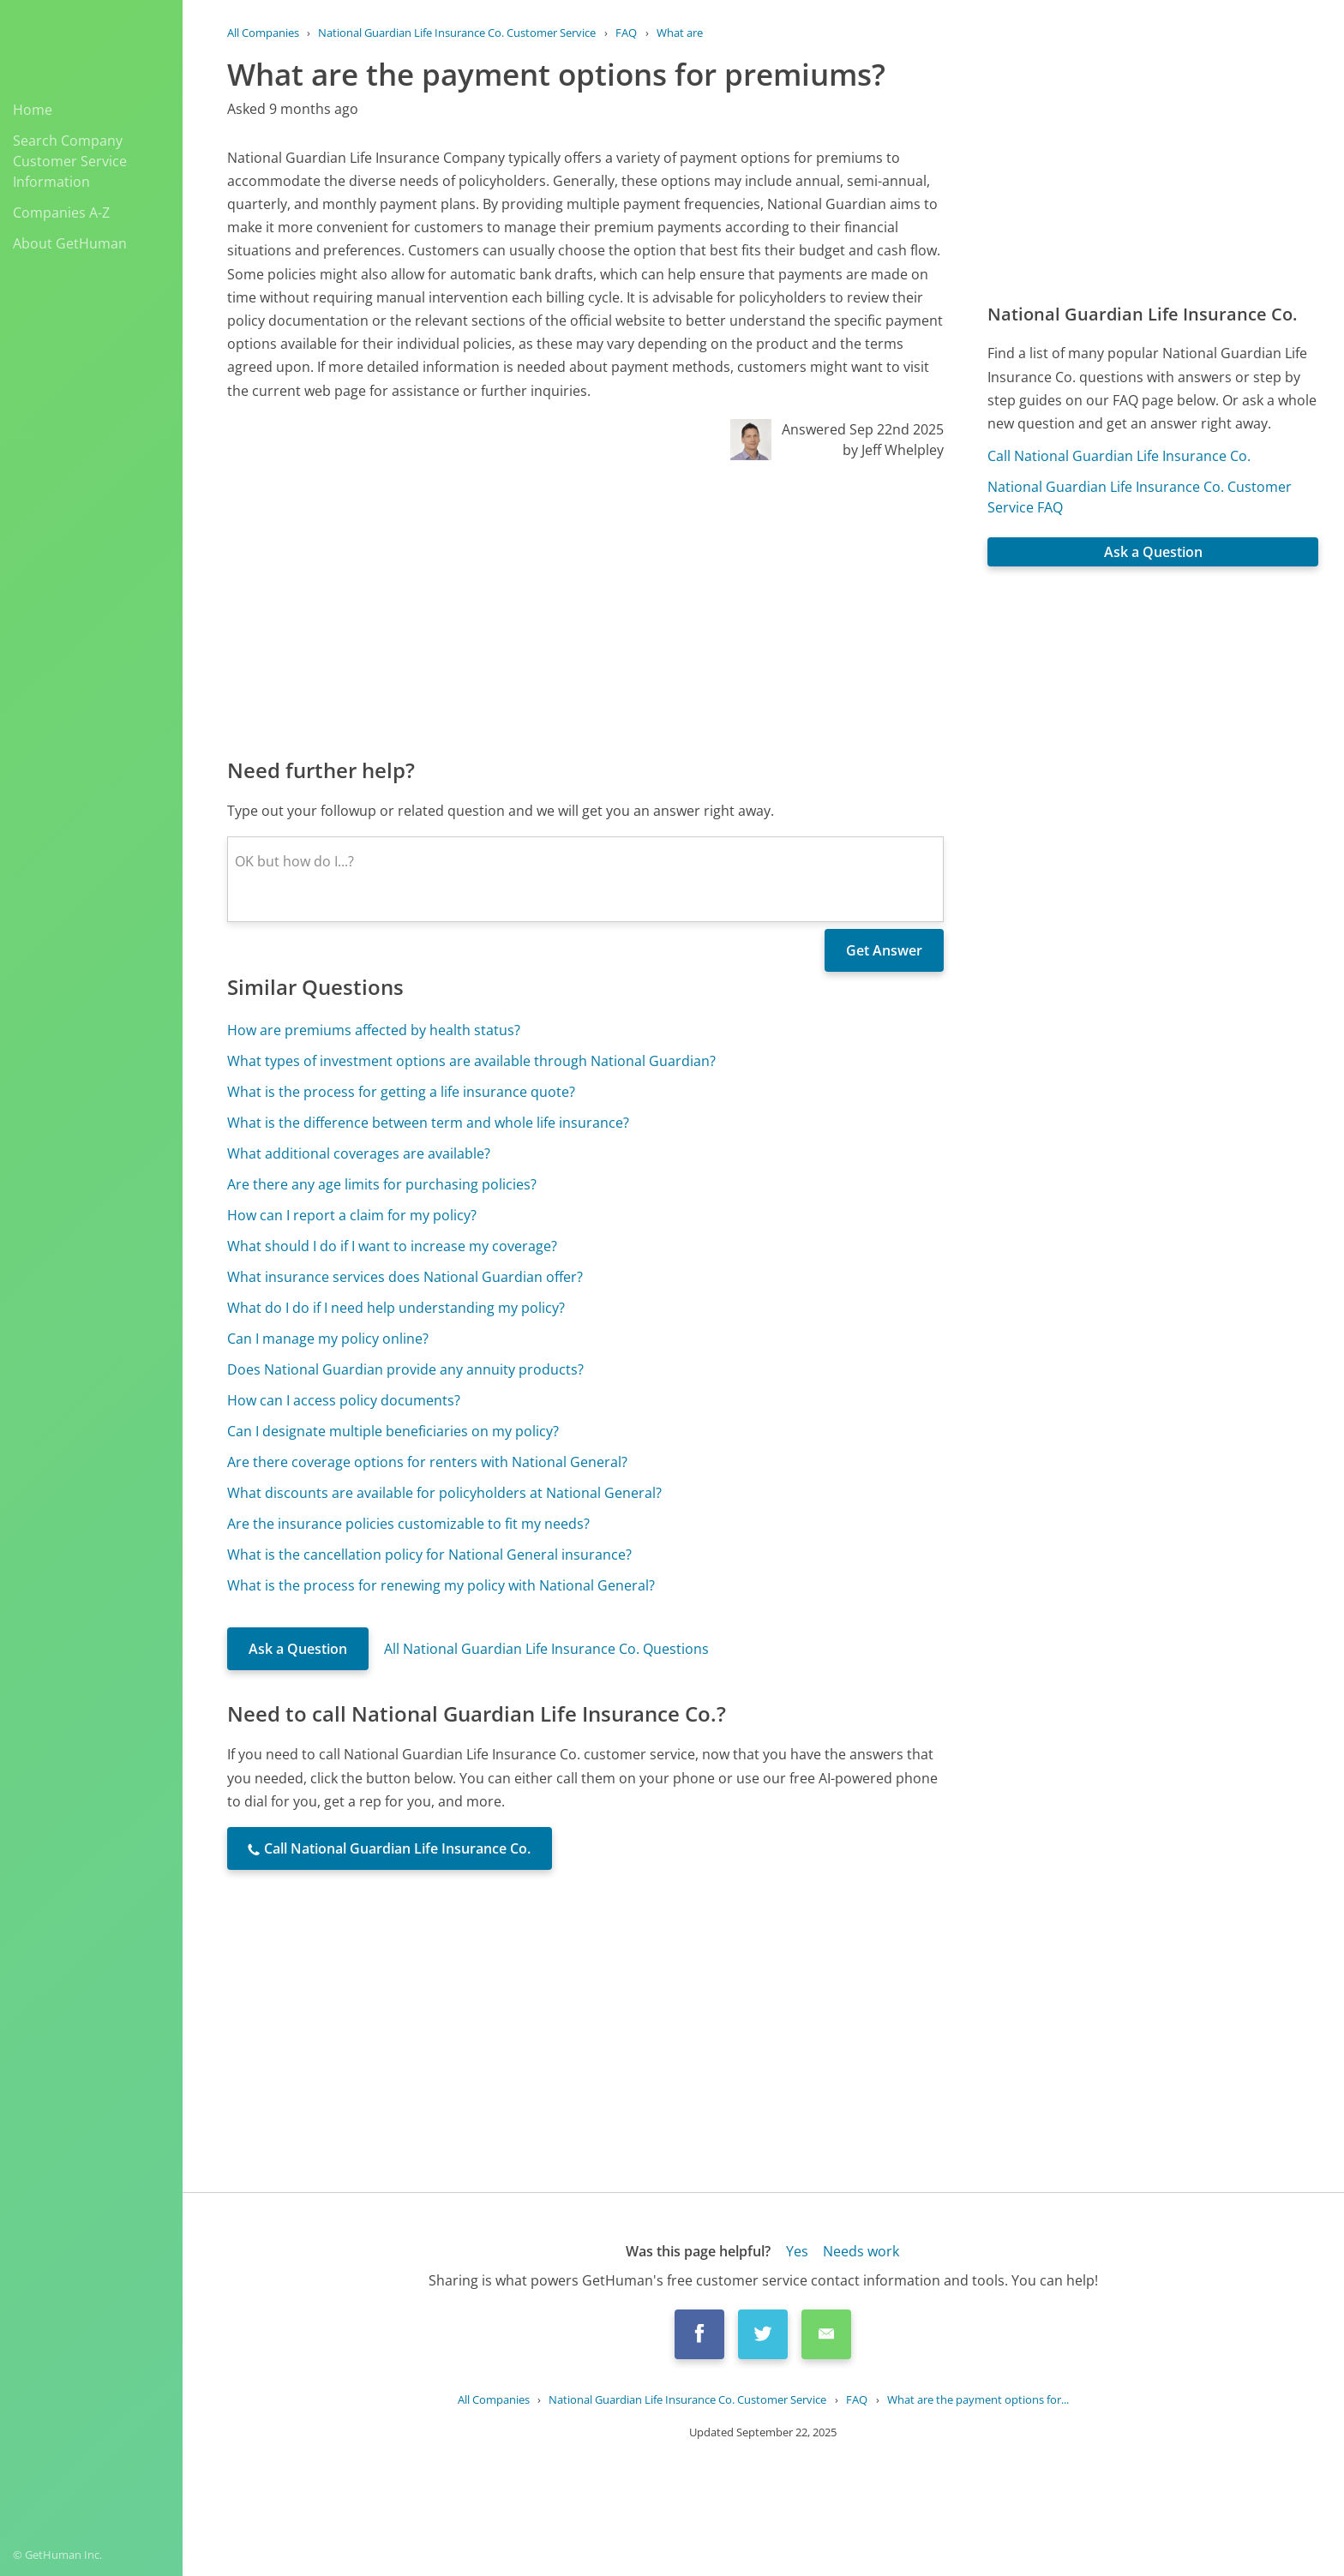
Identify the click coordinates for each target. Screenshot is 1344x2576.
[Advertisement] (585, 608)
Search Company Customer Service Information (70, 161)
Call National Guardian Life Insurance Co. (1119, 455)
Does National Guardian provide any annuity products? (405, 1369)
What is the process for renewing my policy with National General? (441, 1585)
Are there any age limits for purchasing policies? (382, 1184)
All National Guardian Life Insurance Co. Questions (546, 1648)
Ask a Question (298, 1648)
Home (32, 109)
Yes (797, 2251)
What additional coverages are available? (358, 1153)
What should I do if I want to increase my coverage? (392, 1246)
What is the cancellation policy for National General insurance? (429, 1554)
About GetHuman (70, 243)
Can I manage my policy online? (328, 1338)
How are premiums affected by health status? (373, 1030)
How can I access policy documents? (343, 1400)
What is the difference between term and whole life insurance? (428, 1122)
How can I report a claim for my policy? (352, 1215)
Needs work (861, 2251)
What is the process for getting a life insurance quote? (401, 1091)
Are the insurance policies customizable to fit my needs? (408, 1523)
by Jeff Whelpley (893, 449)
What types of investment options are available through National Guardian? (471, 1060)
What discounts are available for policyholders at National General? (444, 1492)
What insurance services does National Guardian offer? (405, 1276)
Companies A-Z (61, 212)
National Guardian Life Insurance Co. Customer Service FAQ (1139, 497)
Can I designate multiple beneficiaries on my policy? (393, 1431)
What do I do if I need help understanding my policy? (396, 1307)
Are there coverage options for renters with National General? (427, 1462)
